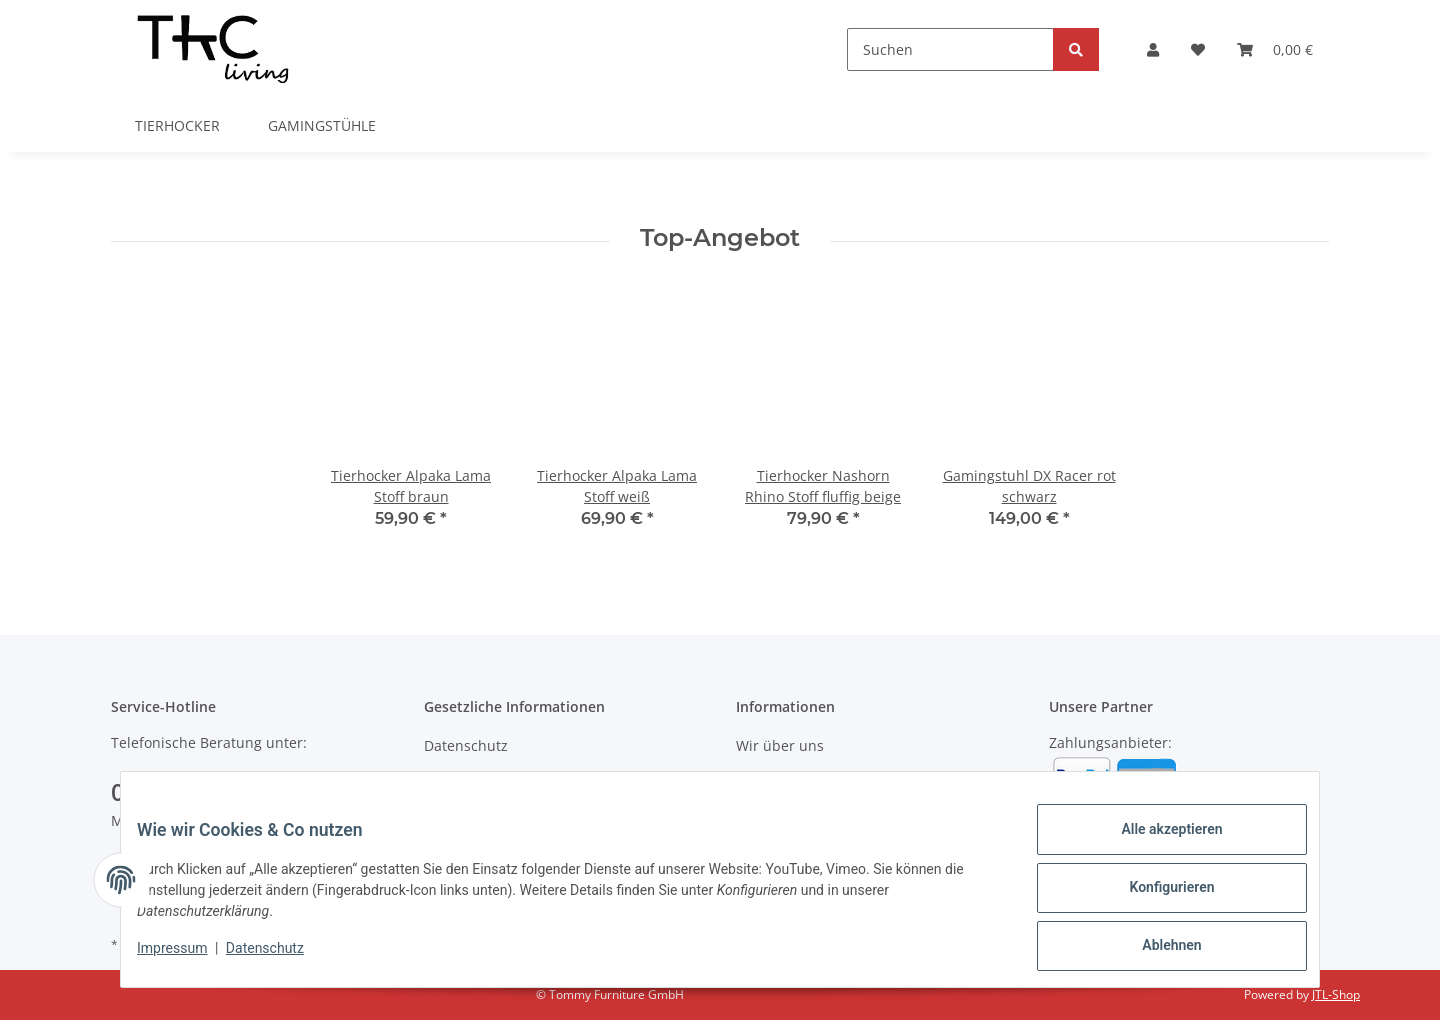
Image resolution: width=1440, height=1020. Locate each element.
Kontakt (761, 780)
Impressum (188, 958)
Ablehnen (1155, 949)
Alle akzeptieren (1155, 845)
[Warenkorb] (1275, 49)
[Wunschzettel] (1198, 49)
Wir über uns (780, 745)
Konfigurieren (1155, 897)
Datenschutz (466, 745)
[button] (1153, 49)
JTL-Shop (1336, 994)
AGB (438, 780)
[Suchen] (950, 49)
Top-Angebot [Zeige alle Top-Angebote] (720, 238)
